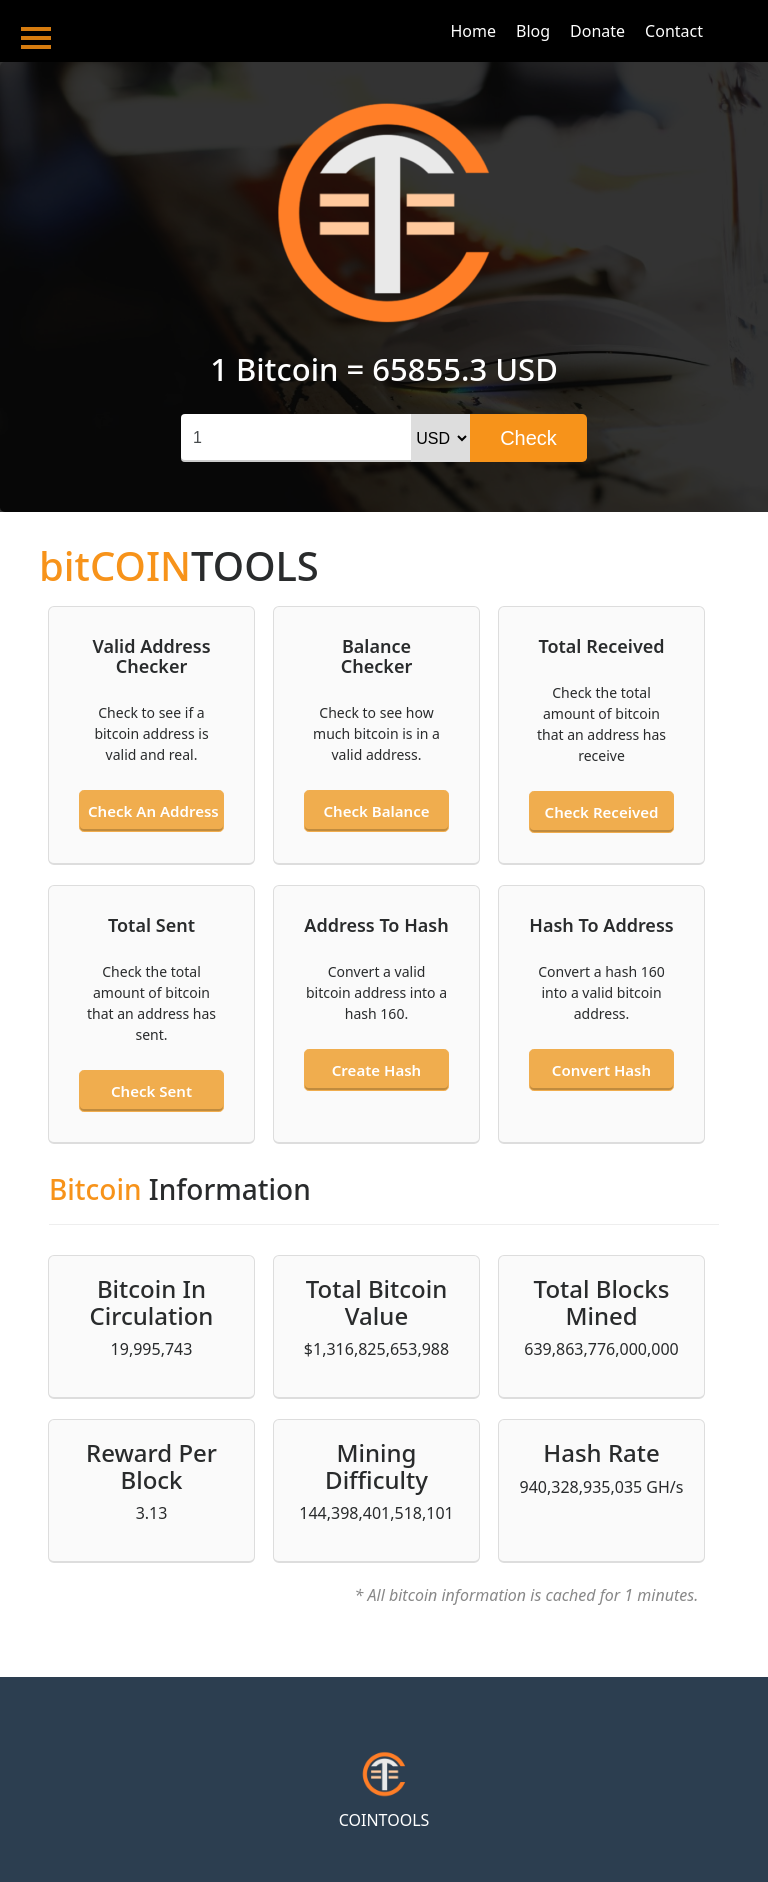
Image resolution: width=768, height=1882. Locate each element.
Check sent (151, 1091)
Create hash (376, 1070)
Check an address (153, 811)
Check (528, 438)
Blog (533, 31)
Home (473, 31)
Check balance (377, 811)
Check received (602, 812)
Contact (674, 31)
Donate (597, 31)
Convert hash (601, 1070)
